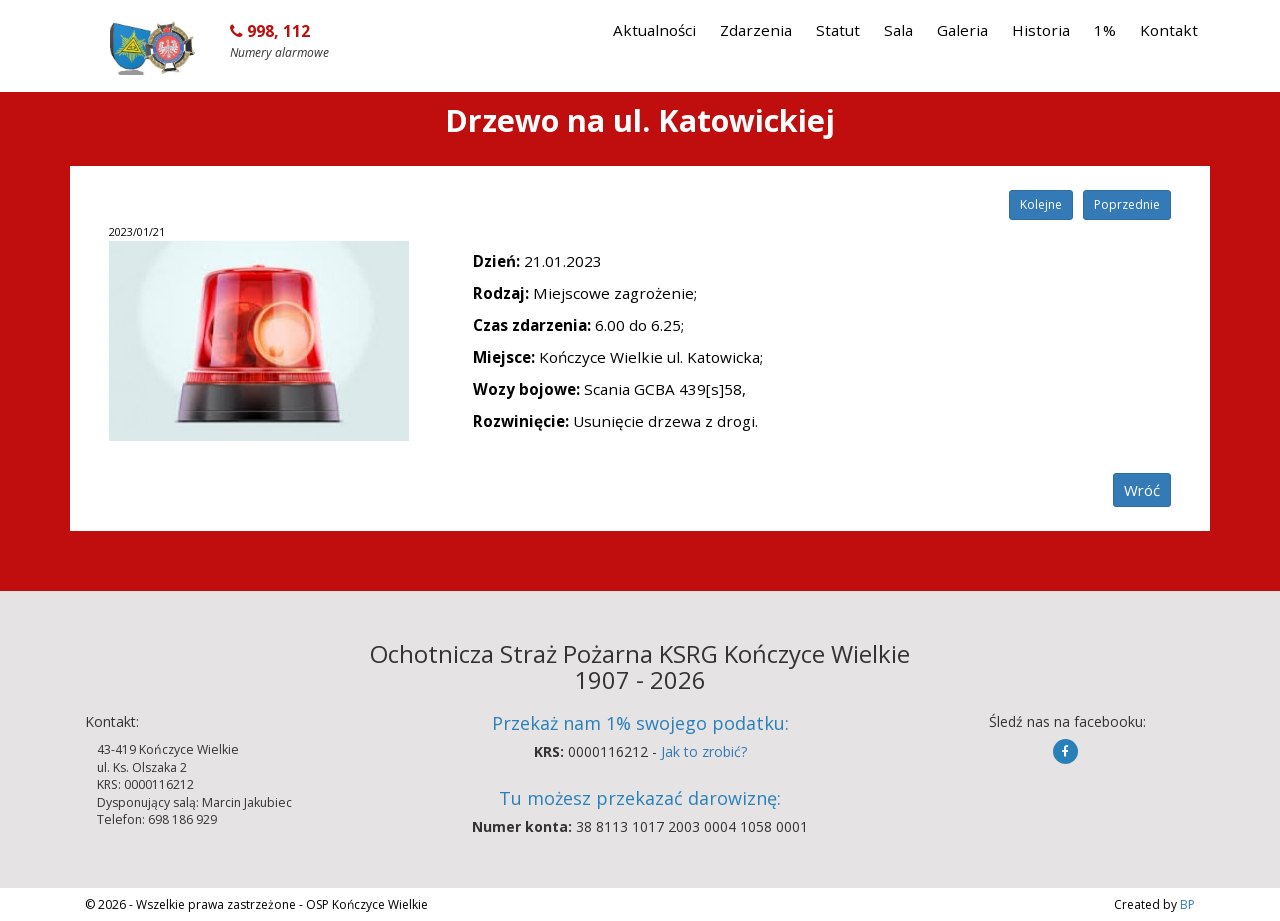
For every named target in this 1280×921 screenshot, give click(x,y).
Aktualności (654, 30)
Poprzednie (1127, 204)
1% (1105, 30)
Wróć (1142, 490)
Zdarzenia (756, 30)
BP (1186, 904)
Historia (1041, 30)
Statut (838, 30)
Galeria (962, 30)
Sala (898, 30)
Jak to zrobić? (704, 751)
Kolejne (1041, 204)
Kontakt (1169, 30)
